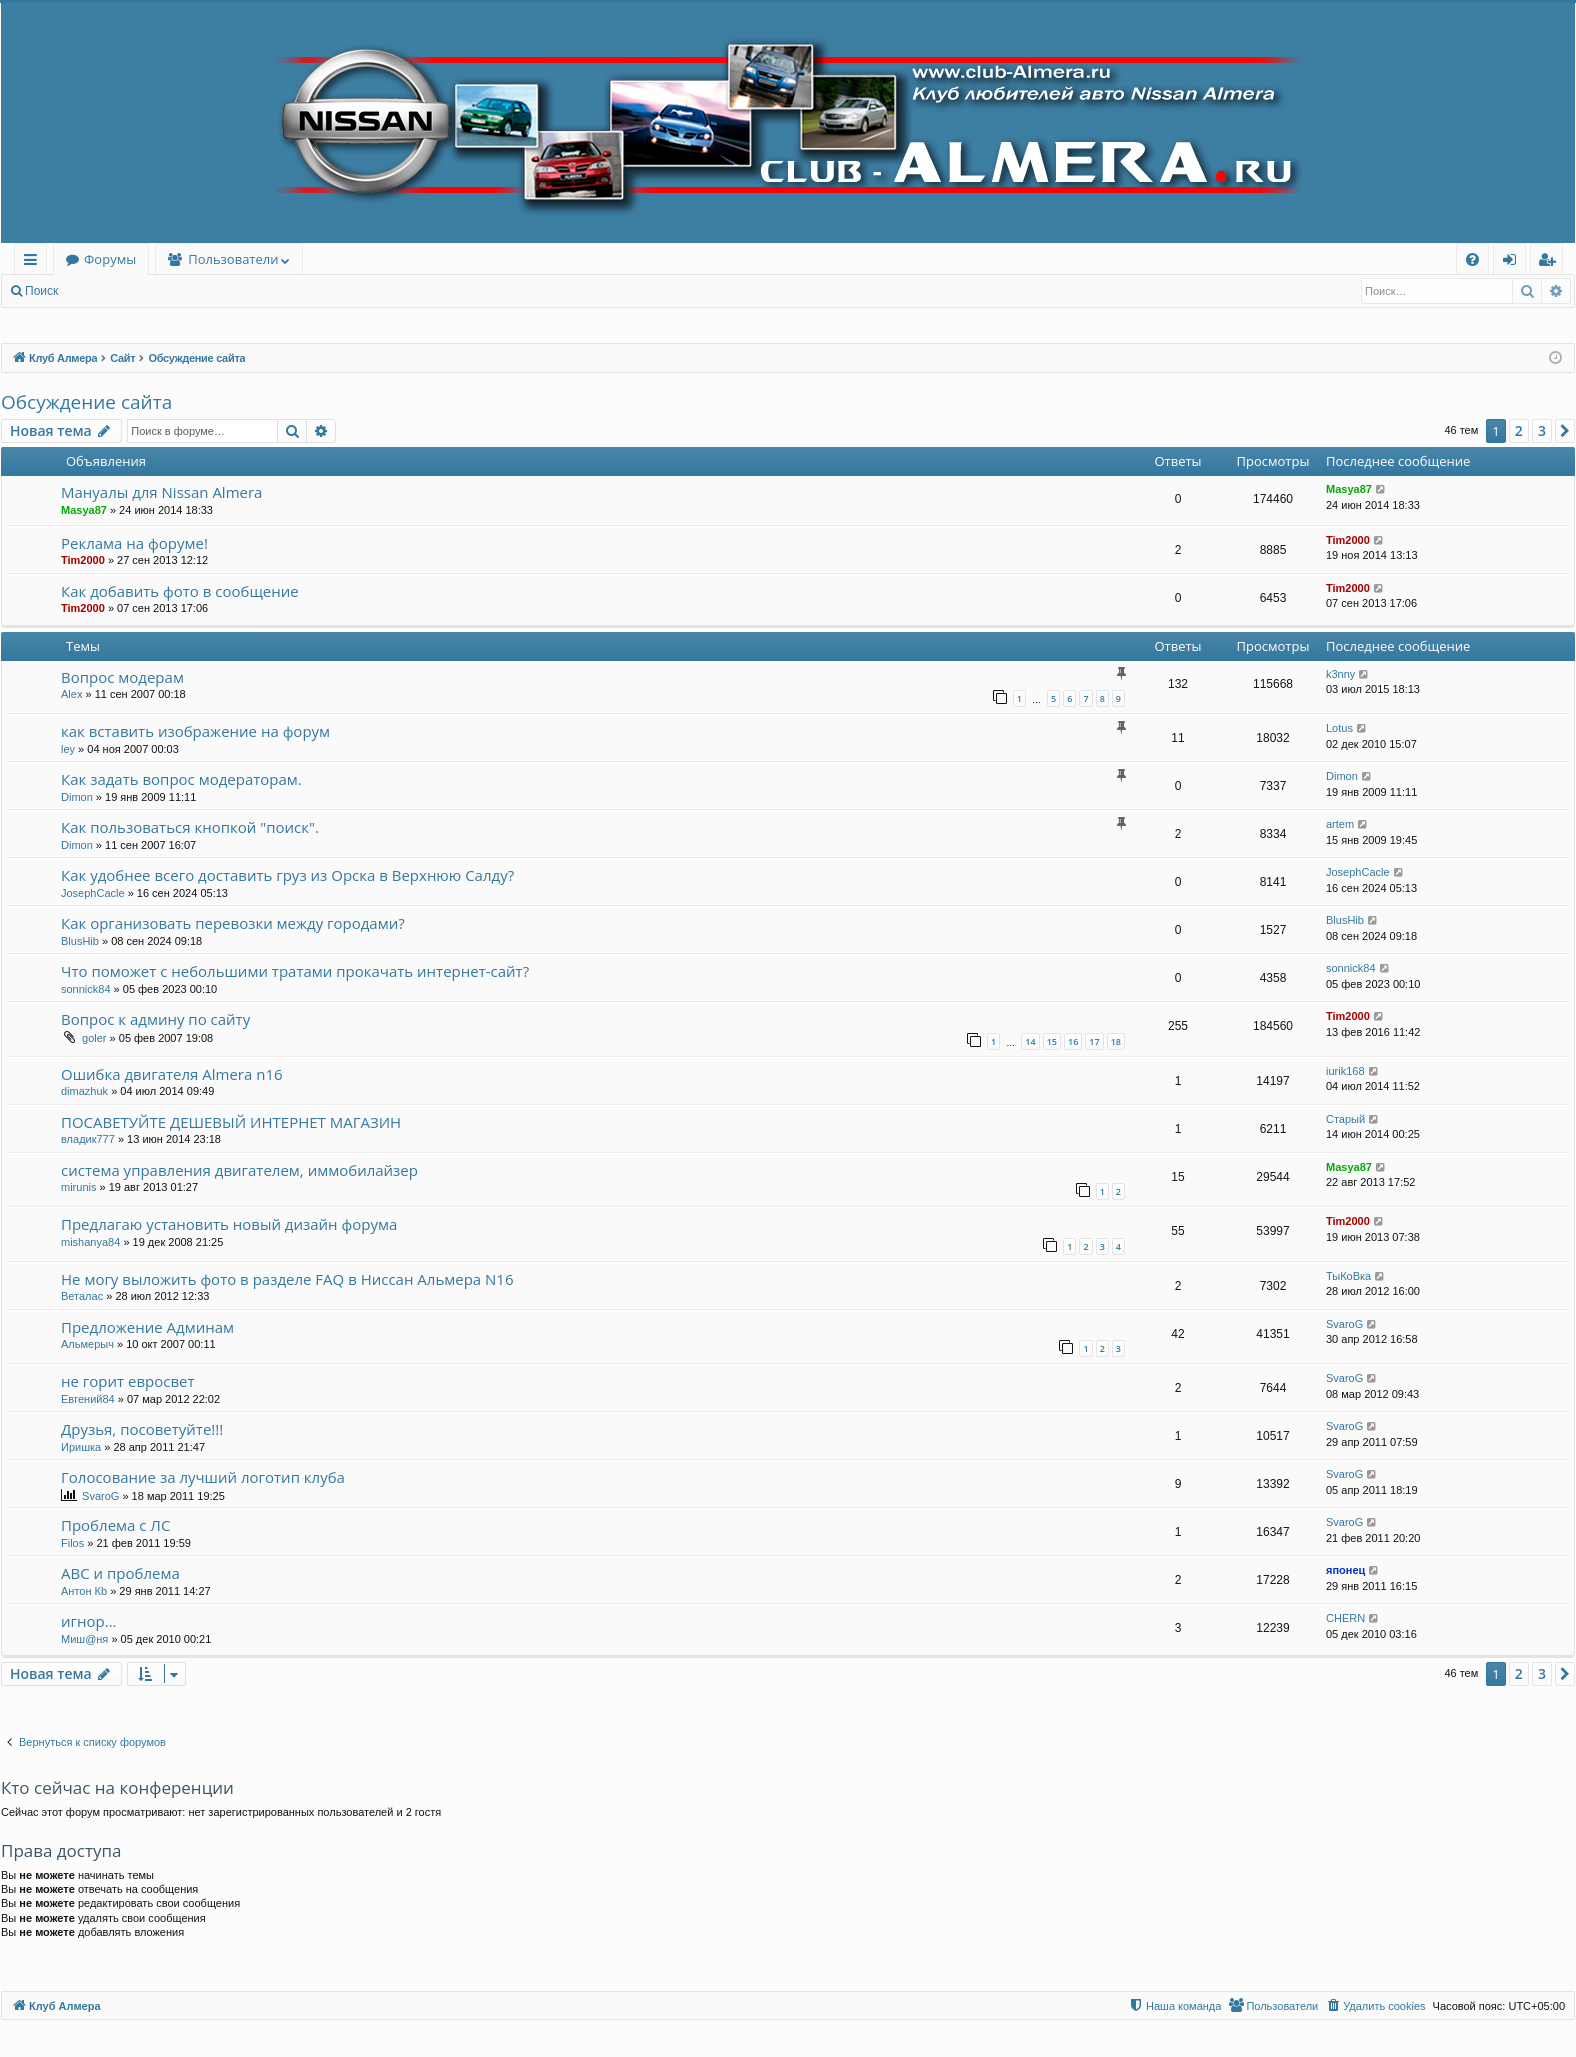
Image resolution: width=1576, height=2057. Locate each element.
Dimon (77, 797)
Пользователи (233, 259)
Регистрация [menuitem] (1551, 262)
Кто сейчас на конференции (117, 1787)
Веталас (82, 1296)
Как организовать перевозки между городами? (233, 923)
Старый (1345, 1119)
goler (94, 1038)
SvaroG (1344, 1324)
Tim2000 (83, 560)
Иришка (81, 1447)
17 (1094, 1041)
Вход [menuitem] (1513, 262)
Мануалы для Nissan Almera (161, 492)
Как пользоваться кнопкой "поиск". (190, 827)
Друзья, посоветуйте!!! (142, 1429)
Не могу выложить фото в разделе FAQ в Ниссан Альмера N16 (287, 1279)
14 (1030, 1041)
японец (1345, 1570)
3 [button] (1542, 430)
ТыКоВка (1348, 1276)
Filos (72, 1543)
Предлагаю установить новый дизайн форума (229, 1224)
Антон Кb (84, 1591)
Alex (71, 694)
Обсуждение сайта (86, 402)
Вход (101, 291)
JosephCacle (93, 893)
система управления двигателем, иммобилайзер (239, 1170)
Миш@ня (84, 1639)
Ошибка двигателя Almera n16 (172, 1074)
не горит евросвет (128, 1381)
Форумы (110, 259)
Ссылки (34, 262)
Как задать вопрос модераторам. (181, 779)
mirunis (78, 1187)
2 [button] (1519, 430)
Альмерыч (87, 1344)
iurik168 (1345, 1071)
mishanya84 (90, 1242)
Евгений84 (88, 1399)
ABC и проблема (120, 1573)
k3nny (1340, 674)
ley (68, 749)
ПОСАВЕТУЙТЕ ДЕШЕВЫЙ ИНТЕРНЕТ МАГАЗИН (231, 1122)
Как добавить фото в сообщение (180, 591)
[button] (1565, 431)
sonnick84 (86, 989)
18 (1116, 1041)
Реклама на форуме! (134, 543)
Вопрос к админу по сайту (155, 1019)
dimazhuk (84, 1091)
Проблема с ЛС (115, 1525)
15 (1052, 1041)
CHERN (1345, 1618)
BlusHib (80, 941)
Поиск (41, 291)
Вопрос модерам (122, 677)
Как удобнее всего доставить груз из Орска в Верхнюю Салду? (287, 875)
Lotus (1339, 728)
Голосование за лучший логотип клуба (203, 1477)
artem (1340, 824)
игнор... (89, 1621)
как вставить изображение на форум (195, 731)
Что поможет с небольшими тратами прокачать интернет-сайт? (295, 971)
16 (1073, 1041)
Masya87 (84, 510)
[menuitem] (1472, 259)
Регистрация (179, 291)
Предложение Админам (147, 1327)
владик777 (88, 1139)
